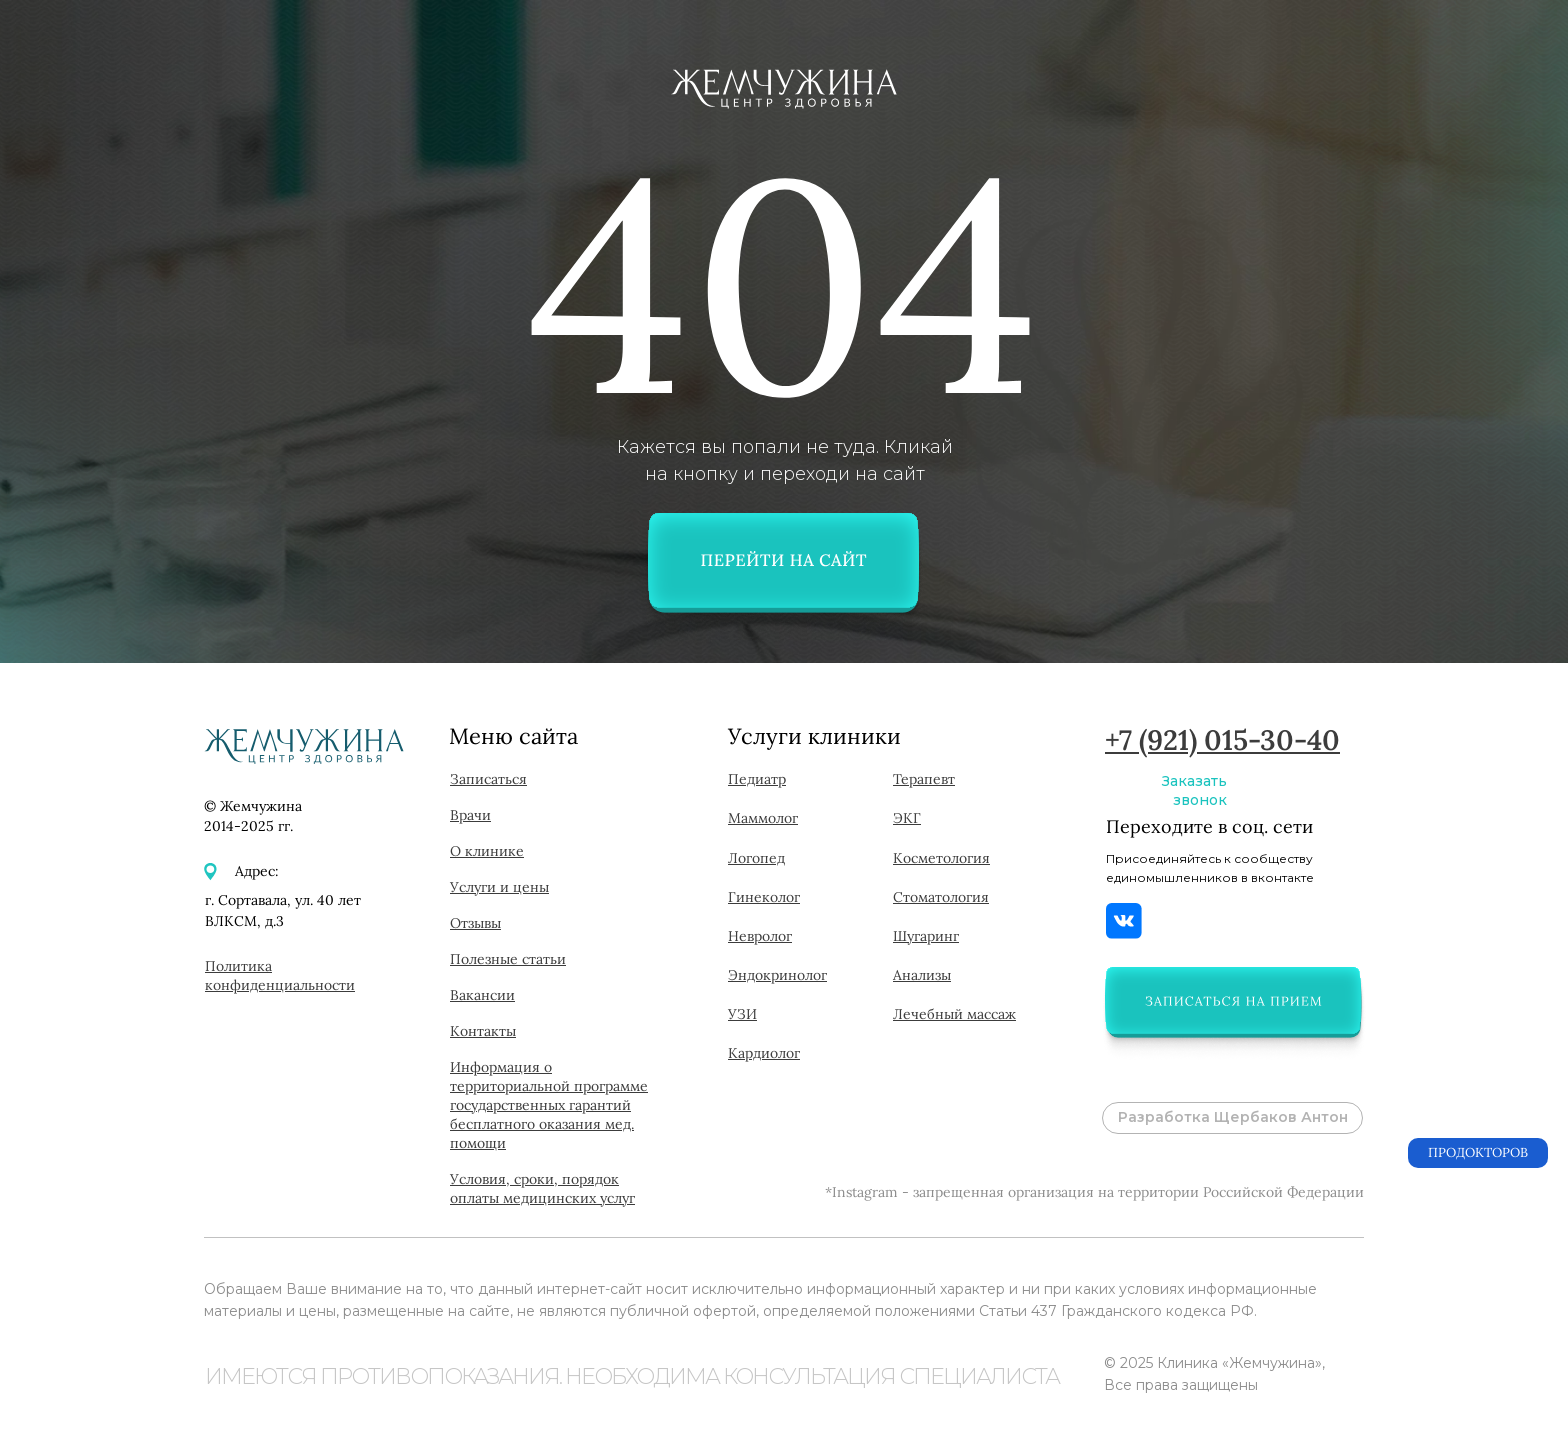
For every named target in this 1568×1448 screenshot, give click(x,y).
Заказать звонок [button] (1194, 790)
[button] (1233, 1000)
